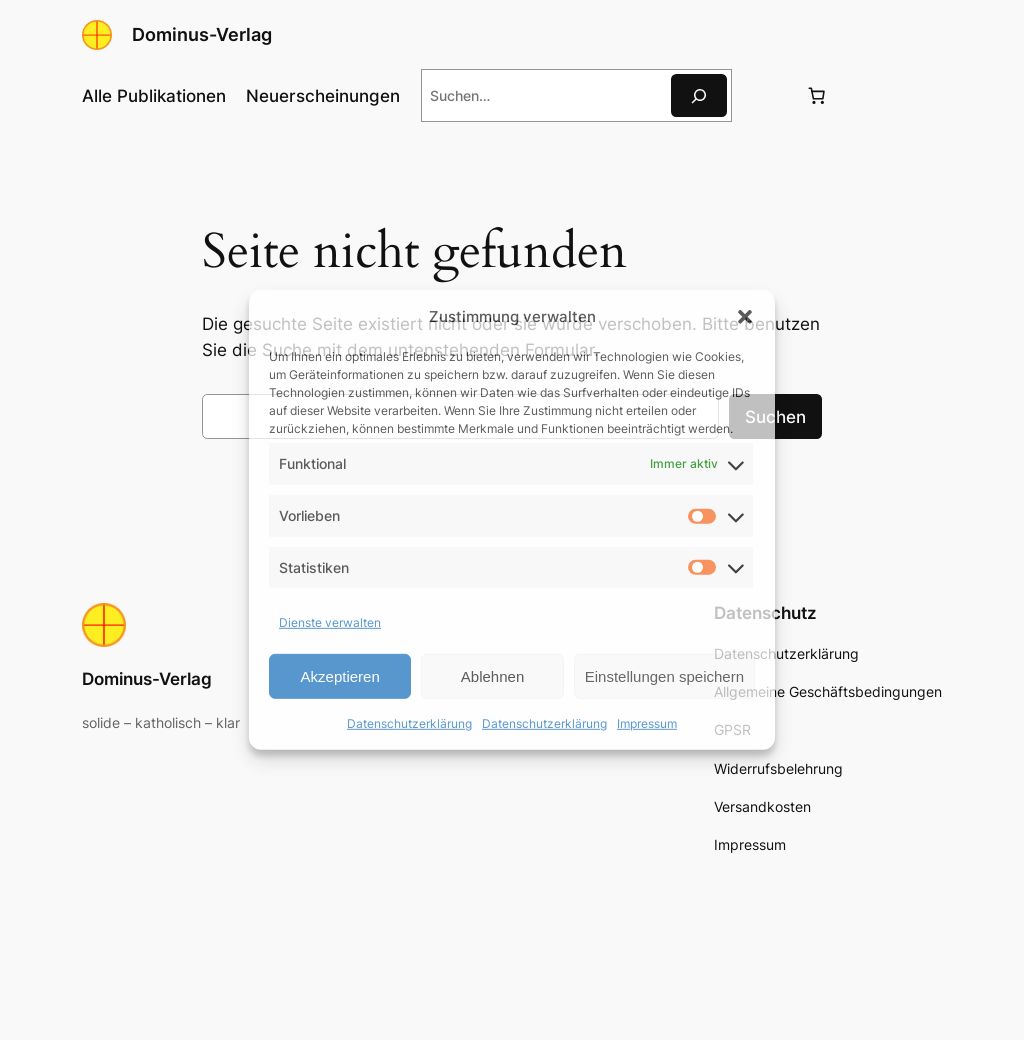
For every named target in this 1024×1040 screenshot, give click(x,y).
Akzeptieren (340, 676)
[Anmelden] (767, 95)
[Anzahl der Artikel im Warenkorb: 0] (816, 96)
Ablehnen (492, 676)
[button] (745, 316)
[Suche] (699, 95)
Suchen (775, 417)
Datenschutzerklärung (409, 723)
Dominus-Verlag (202, 34)
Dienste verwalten (330, 622)
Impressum (647, 723)
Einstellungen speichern (664, 676)
